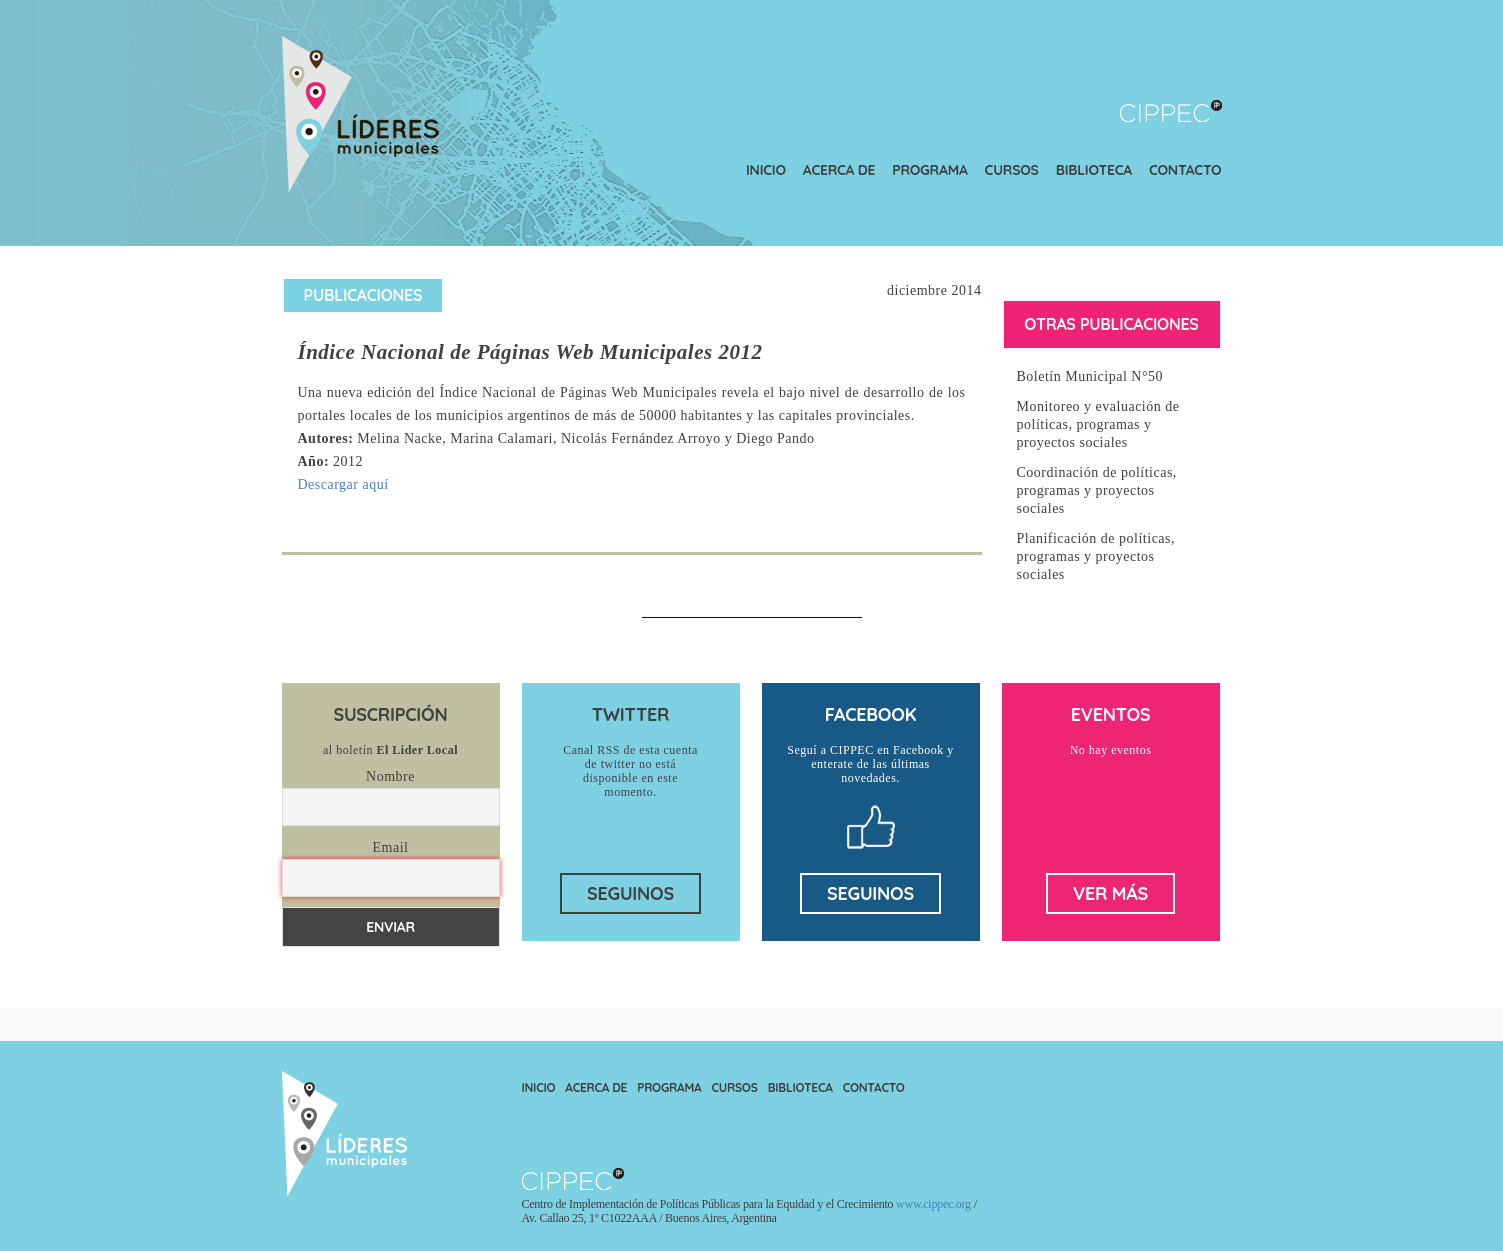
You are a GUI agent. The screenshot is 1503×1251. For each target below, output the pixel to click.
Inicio (766, 170)
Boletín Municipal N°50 (1090, 376)
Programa (929, 170)
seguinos (630, 893)
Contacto (1185, 170)
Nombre (390, 776)
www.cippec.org (933, 1204)
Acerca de (839, 170)
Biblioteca (1094, 170)
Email (391, 847)
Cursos (1012, 170)
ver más (1110, 893)
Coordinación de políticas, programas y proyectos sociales (1097, 490)
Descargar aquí (343, 484)
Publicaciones (363, 295)
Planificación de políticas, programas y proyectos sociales (1096, 556)
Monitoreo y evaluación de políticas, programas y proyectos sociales (1098, 424)
